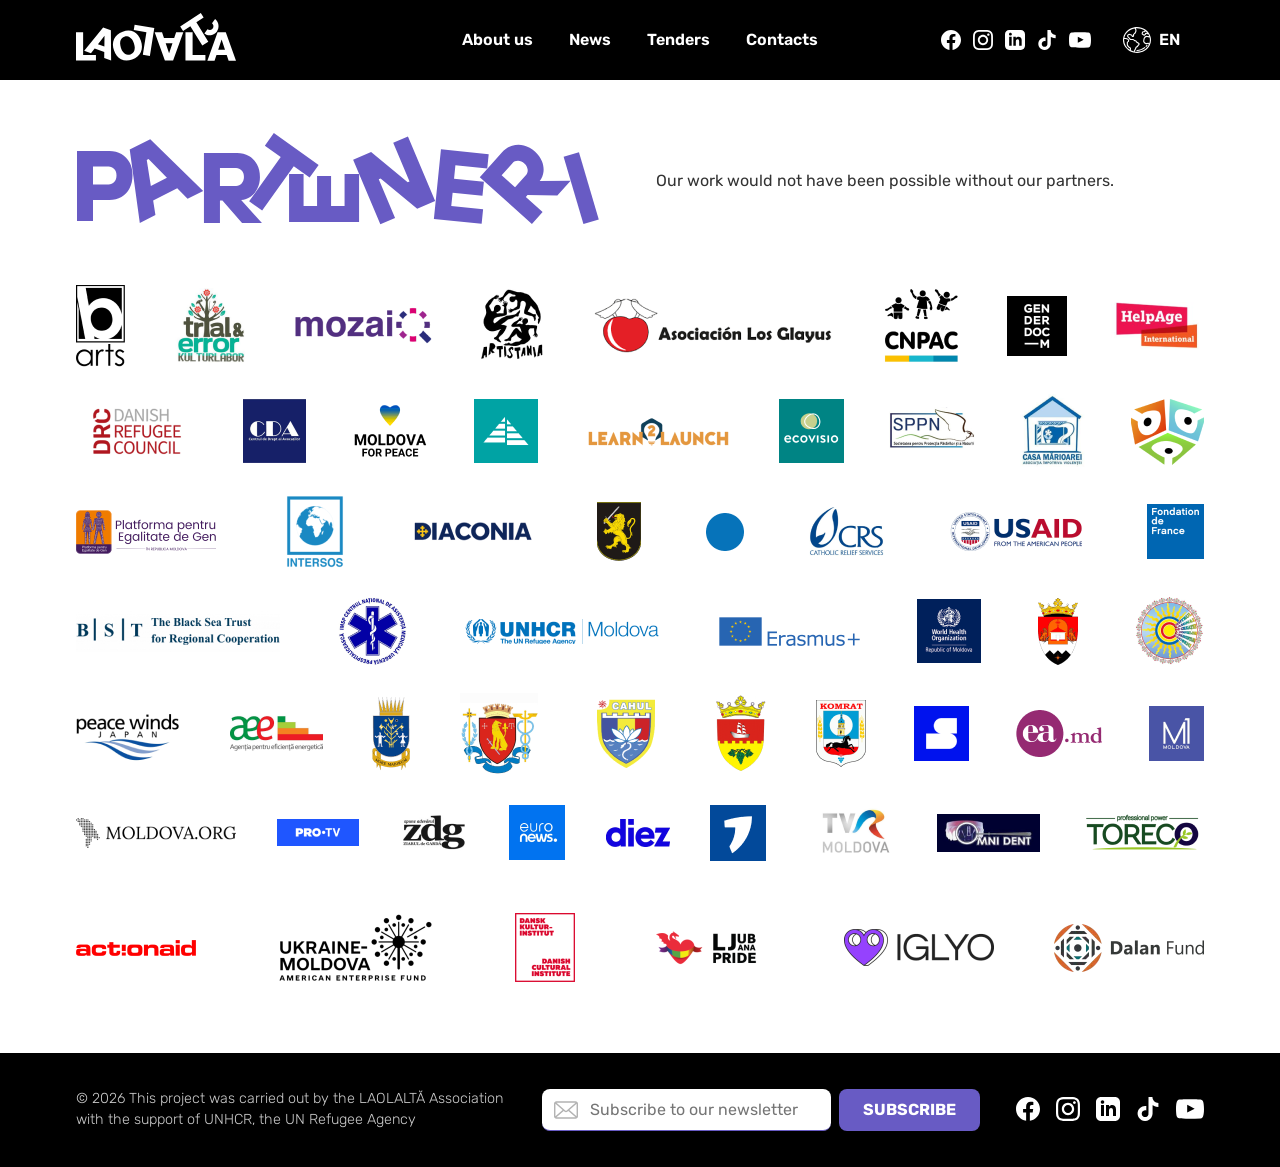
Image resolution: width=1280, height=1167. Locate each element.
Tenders (678, 39)
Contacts (782, 39)
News (590, 39)
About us (497, 39)
